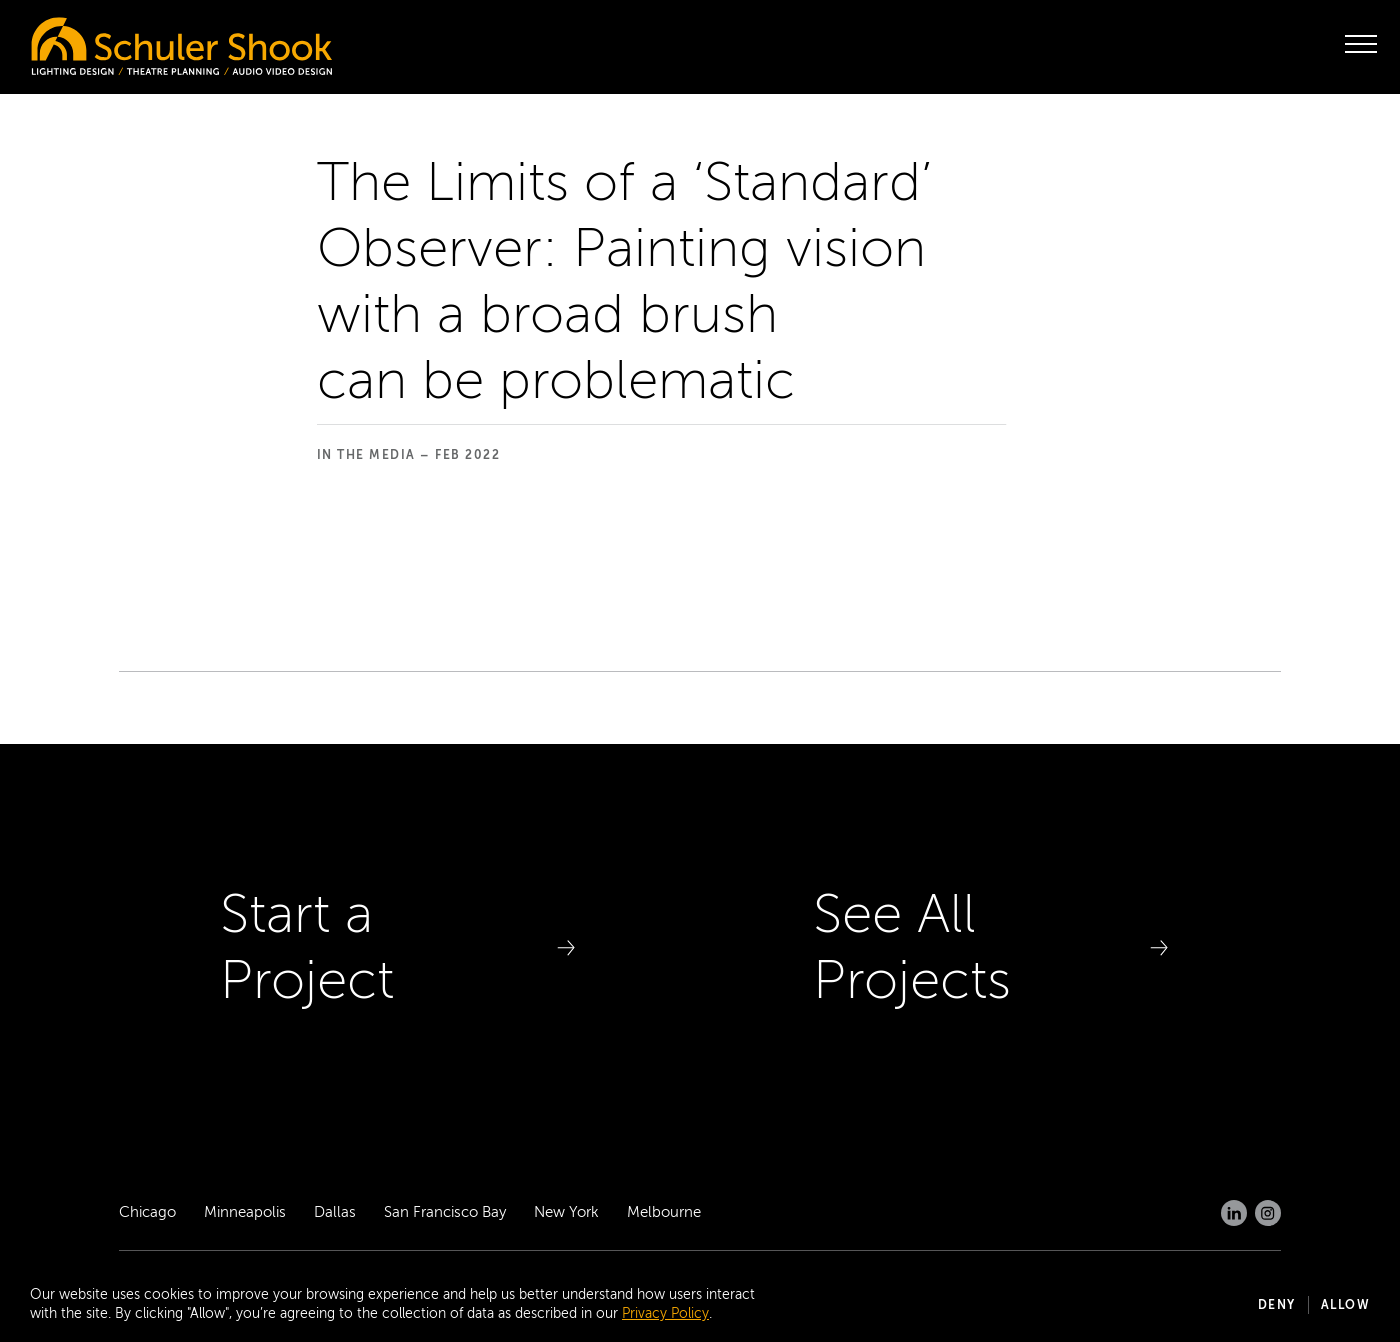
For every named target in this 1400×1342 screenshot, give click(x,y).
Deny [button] (1277, 1305)
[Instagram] (1268, 1213)
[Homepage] (140, 41)
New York (566, 1212)
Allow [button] (1346, 1305)
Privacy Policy (665, 1313)
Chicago (147, 1212)
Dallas (335, 1212)
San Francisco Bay (445, 1212)
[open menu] (1361, 44)
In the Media (366, 455)
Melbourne (664, 1212)
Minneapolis (245, 1212)
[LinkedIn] (1234, 1213)
